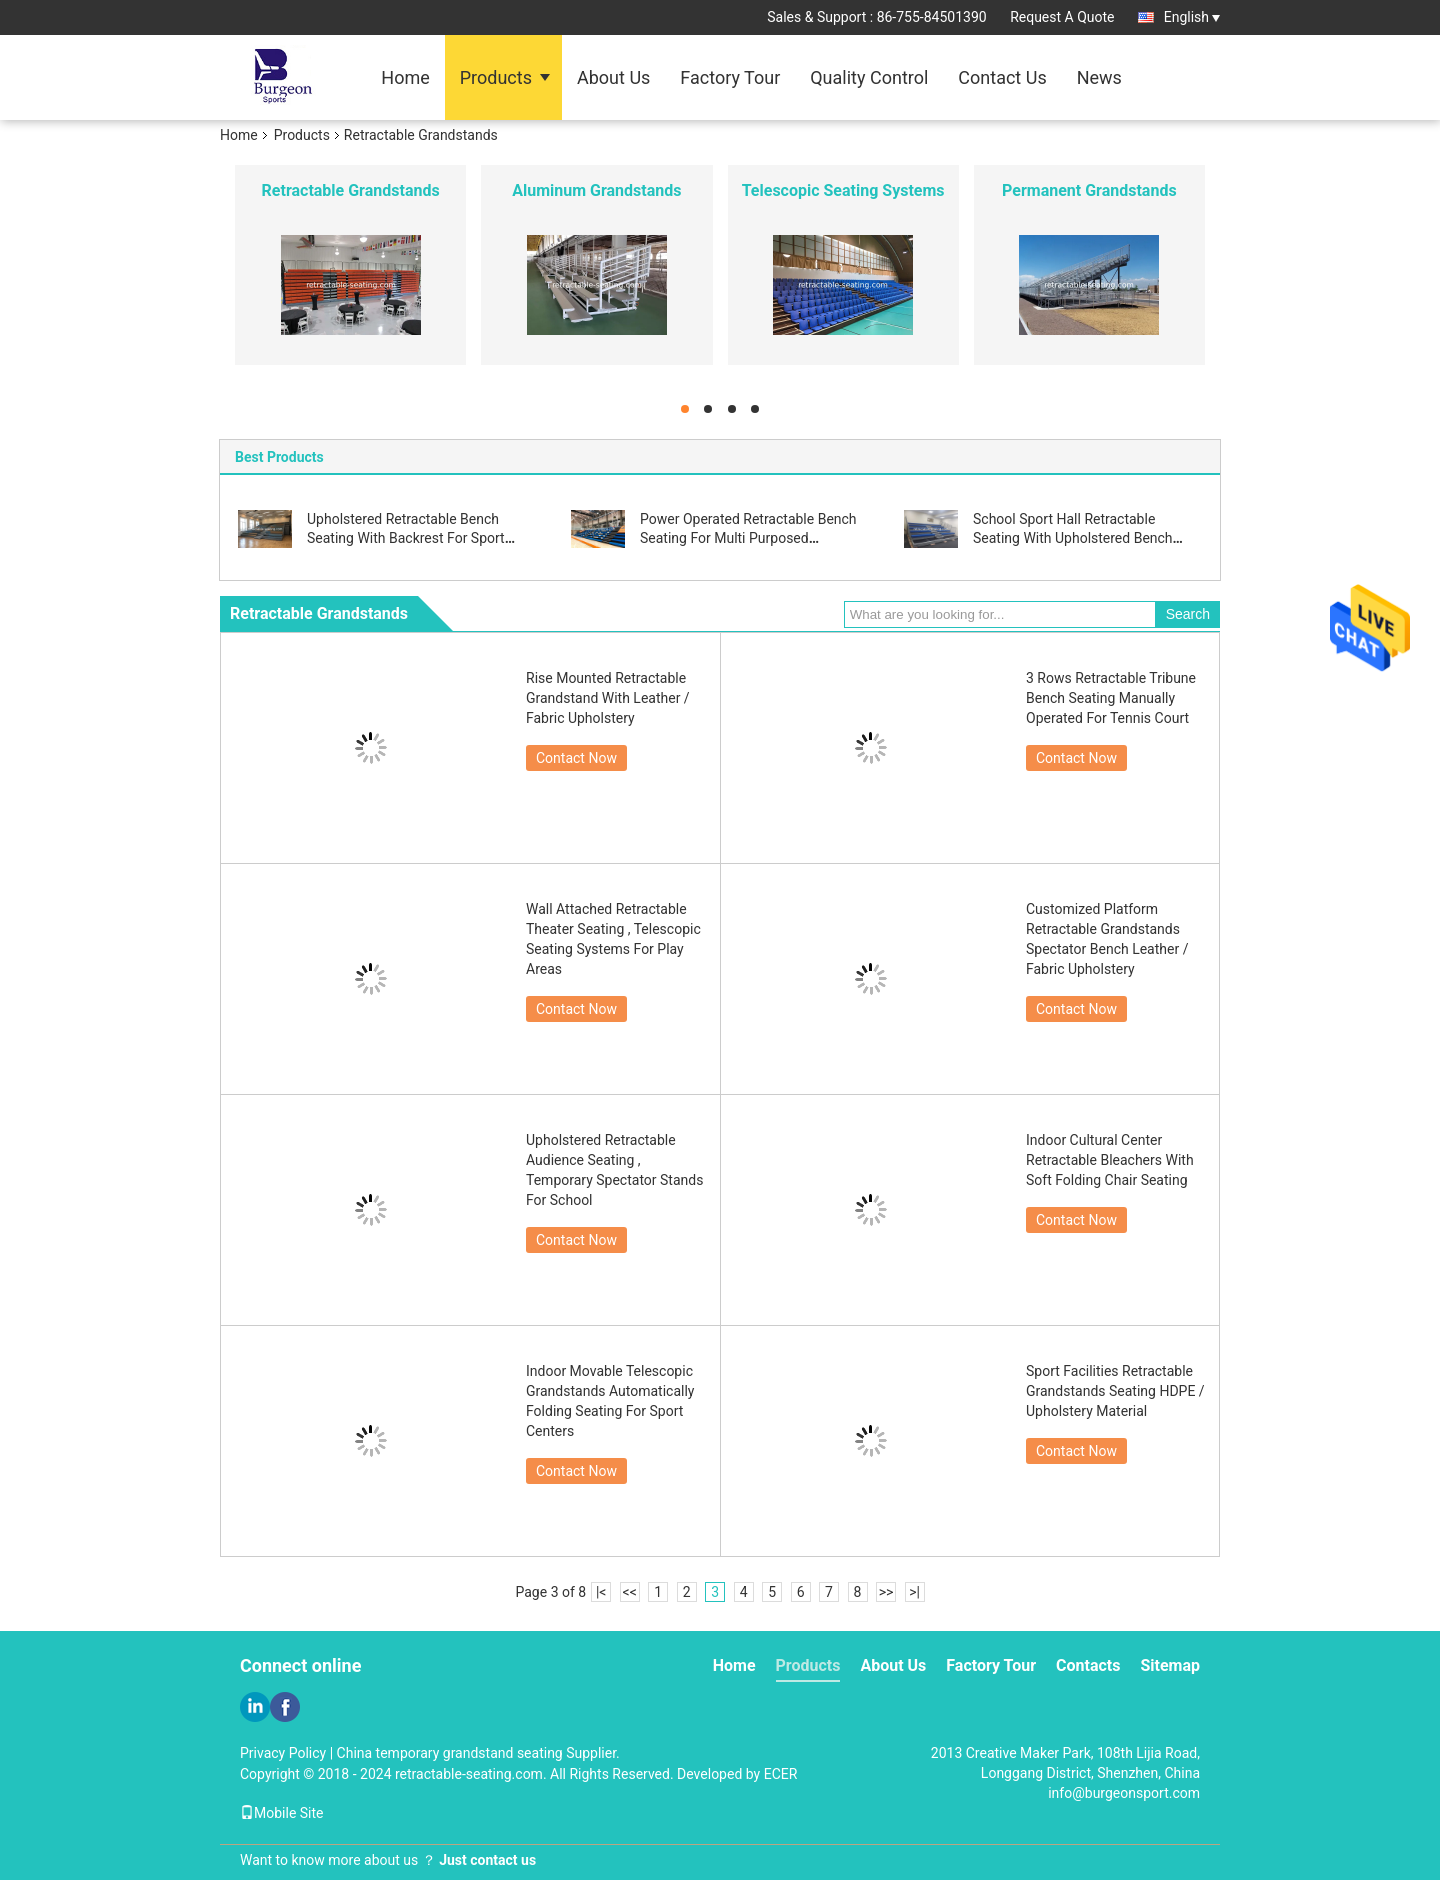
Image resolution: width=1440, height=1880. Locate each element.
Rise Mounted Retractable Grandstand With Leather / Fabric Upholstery (608, 698)
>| (914, 1592)
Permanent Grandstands (1089, 190)
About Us (613, 77)
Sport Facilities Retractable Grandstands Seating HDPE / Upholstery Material (1115, 1391)
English (1192, 17)
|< (601, 1592)
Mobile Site (282, 1813)
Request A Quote (1062, 17)
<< (630, 1592)
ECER (781, 1774)
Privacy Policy (283, 1753)
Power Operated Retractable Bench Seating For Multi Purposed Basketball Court (748, 538)
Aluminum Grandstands (596, 190)
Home (405, 77)
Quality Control (869, 77)
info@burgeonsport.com (1124, 1793)
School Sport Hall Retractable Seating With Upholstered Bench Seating (1073, 538)
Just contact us (487, 1860)
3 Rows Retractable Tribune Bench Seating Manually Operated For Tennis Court (1111, 698)
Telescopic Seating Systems (843, 190)
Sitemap (1170, 1665)
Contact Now (576, 758)
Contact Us (1002, 77)
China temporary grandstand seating (450, 1753)
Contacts (1088, 1665)
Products (496, 77)
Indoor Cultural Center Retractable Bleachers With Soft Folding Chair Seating (1110, 1160)
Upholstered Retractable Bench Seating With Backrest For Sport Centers (406, 538)
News (1099, 77)
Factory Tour (730, 77)
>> (886, 1592)
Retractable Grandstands (351, 190)
